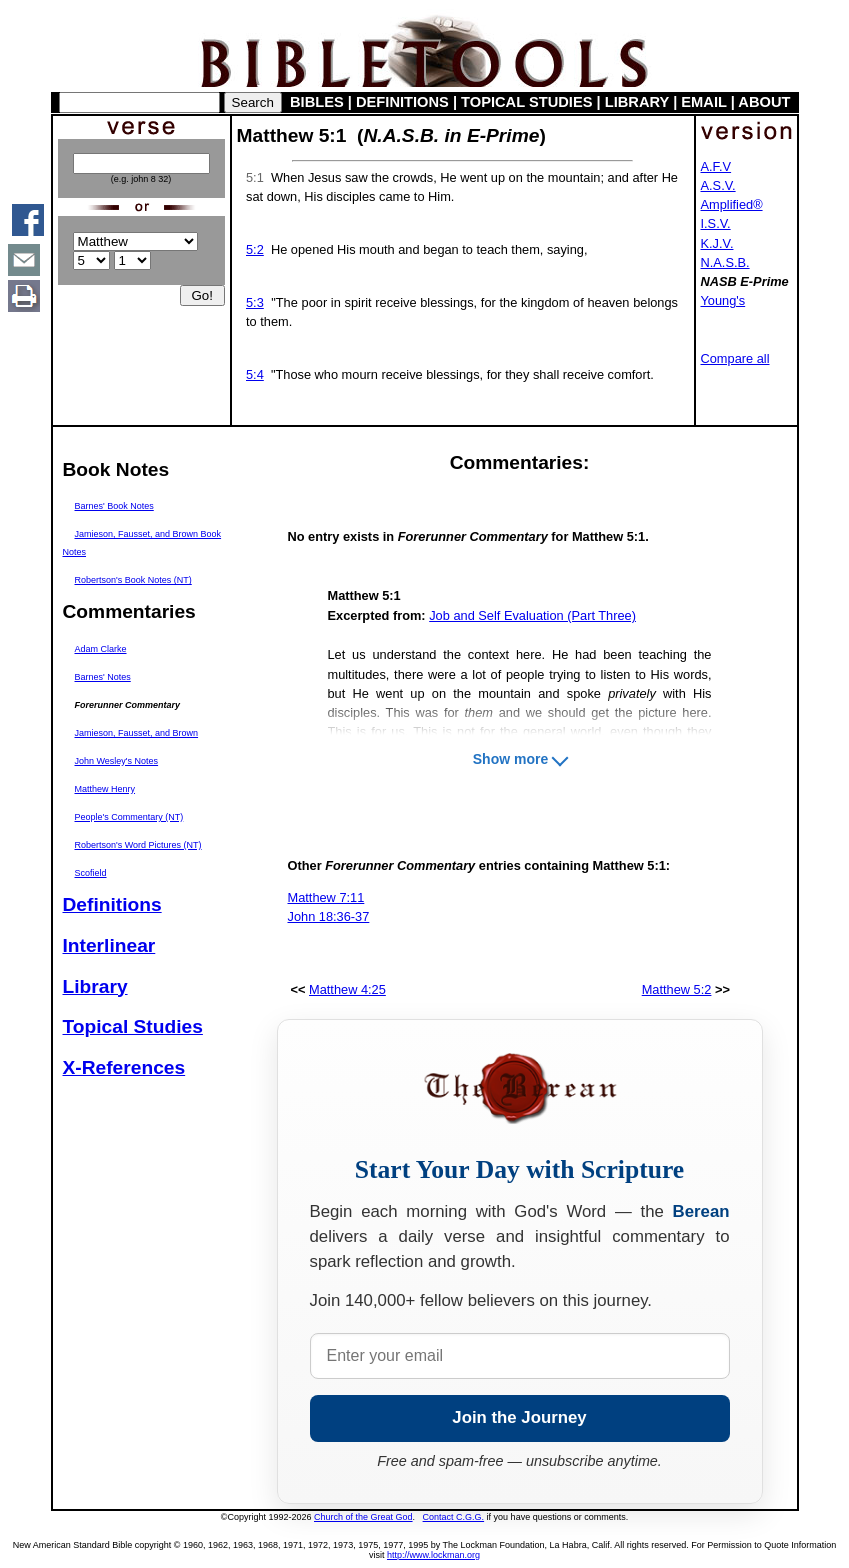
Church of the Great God (363, 1517)
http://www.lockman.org (433, 1555)
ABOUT (764, 102)
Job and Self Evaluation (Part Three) (532, 615)
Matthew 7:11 (326, 897)
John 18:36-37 (329, 916)
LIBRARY (637, 102)
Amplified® (732, 204)
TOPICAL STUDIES (526, 102)
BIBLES (317, 102)
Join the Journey (519, 1417)
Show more (510, 759)
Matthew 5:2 (677, 989)
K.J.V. (717, 243)
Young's (723, 300)
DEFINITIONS (402, 102)
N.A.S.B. (725, 262)
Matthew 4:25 (347, 989)
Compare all (735, 358)
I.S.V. (716, 223)
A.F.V (716, 166)
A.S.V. (718, 185)
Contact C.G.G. (454, 1517)
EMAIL (703, 102)
